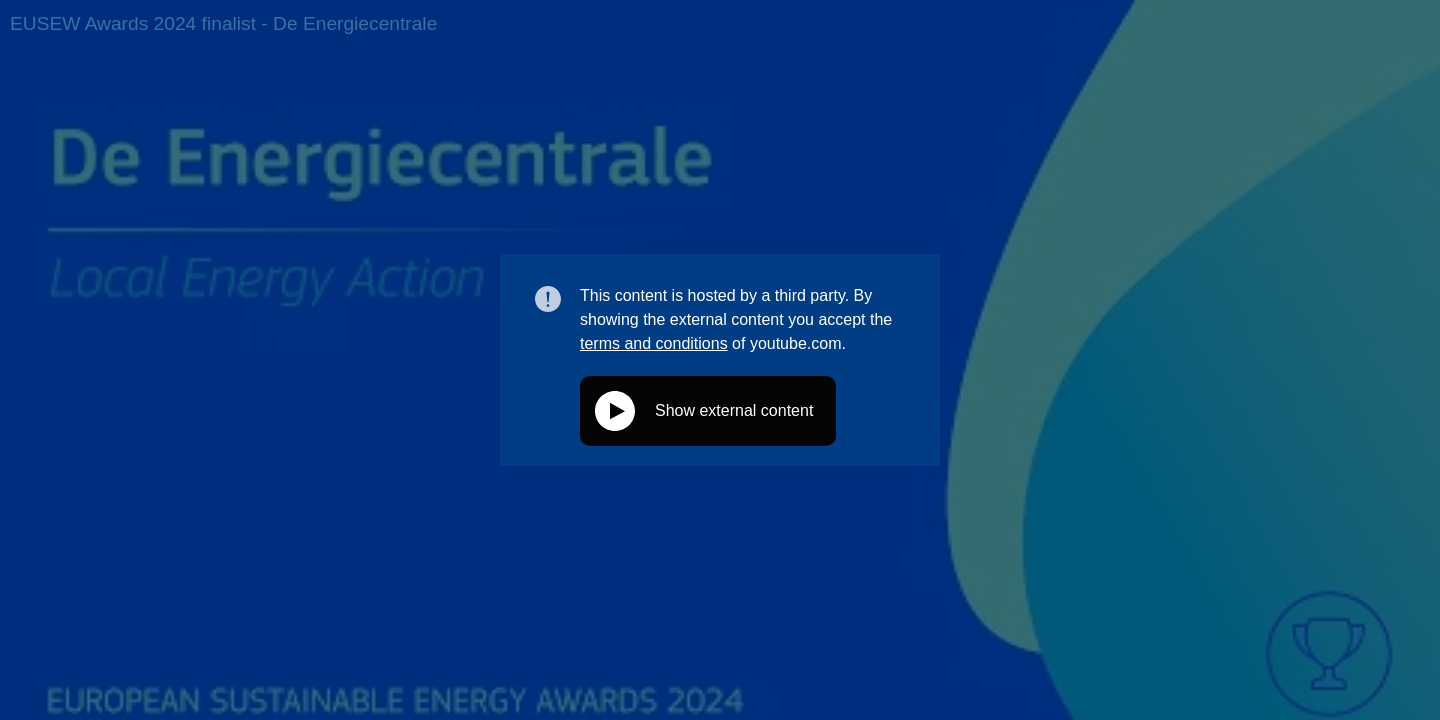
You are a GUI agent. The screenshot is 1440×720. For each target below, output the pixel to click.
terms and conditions (654, 343)
